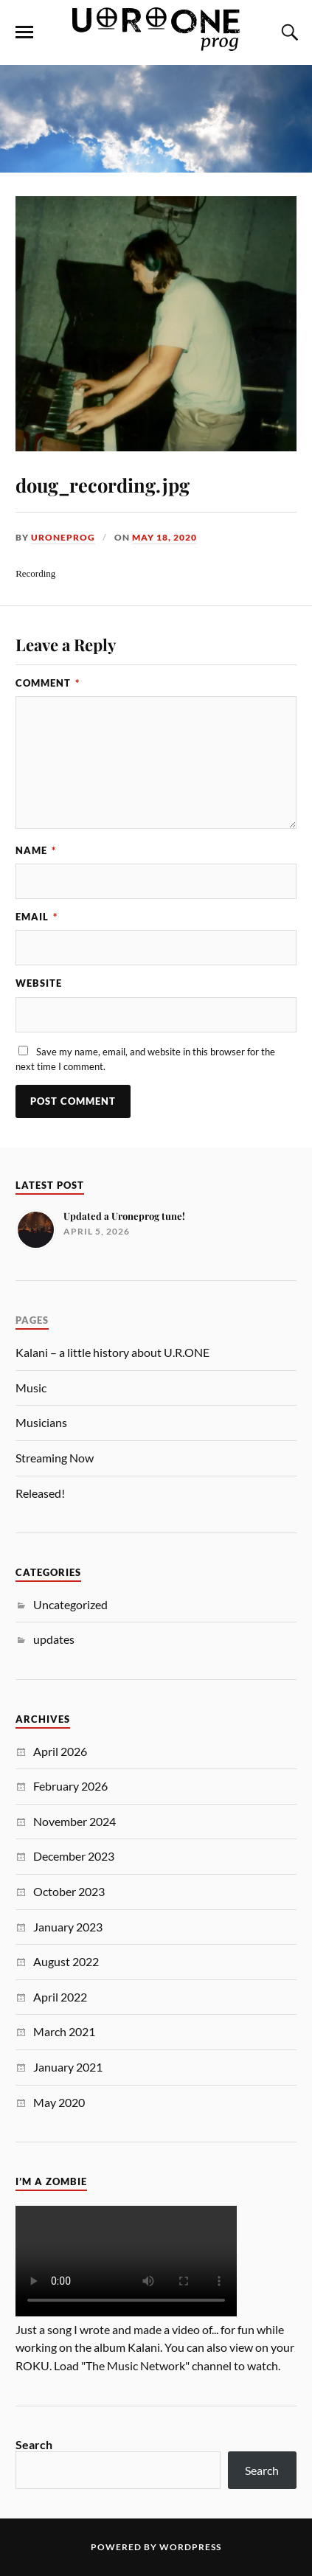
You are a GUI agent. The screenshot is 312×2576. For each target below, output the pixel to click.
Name (35, 850)
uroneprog (63, 537)
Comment (47, 683)
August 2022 (66, 1961)
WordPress (190, 2546)
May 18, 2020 (164, 537)
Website (38, 983)
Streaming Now (54, 1458)
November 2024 (74, 1821)
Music (30, 1388)
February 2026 (70, 1786)
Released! (40, 1493)
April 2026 (60, 1751)
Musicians (41, 1422)
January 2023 (68, 1927)
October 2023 (69, 1891)
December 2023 (73, 1856)
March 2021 (64, 2031)
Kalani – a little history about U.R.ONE (112, 1352)
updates (53, 1639)
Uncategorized (70, 1604)
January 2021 (68, 2067)
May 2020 (59, 2102)
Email (36, 917)
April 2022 (60, 1997)
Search (33, 2444)
